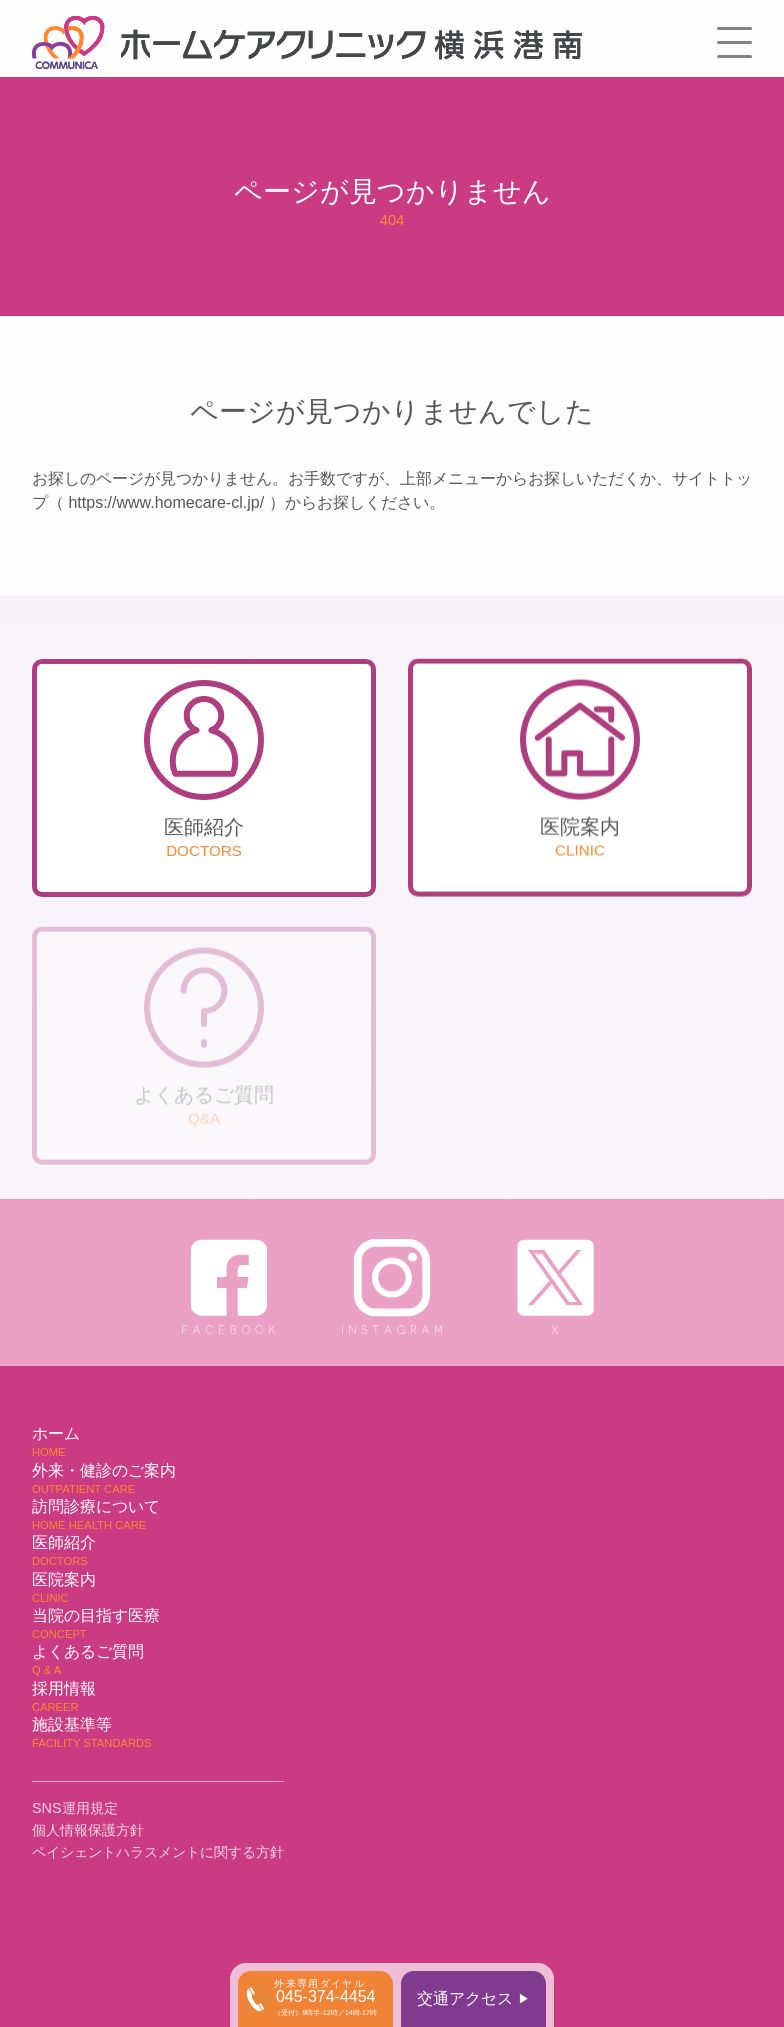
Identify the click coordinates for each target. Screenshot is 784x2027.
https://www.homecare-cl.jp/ (166, 502)
